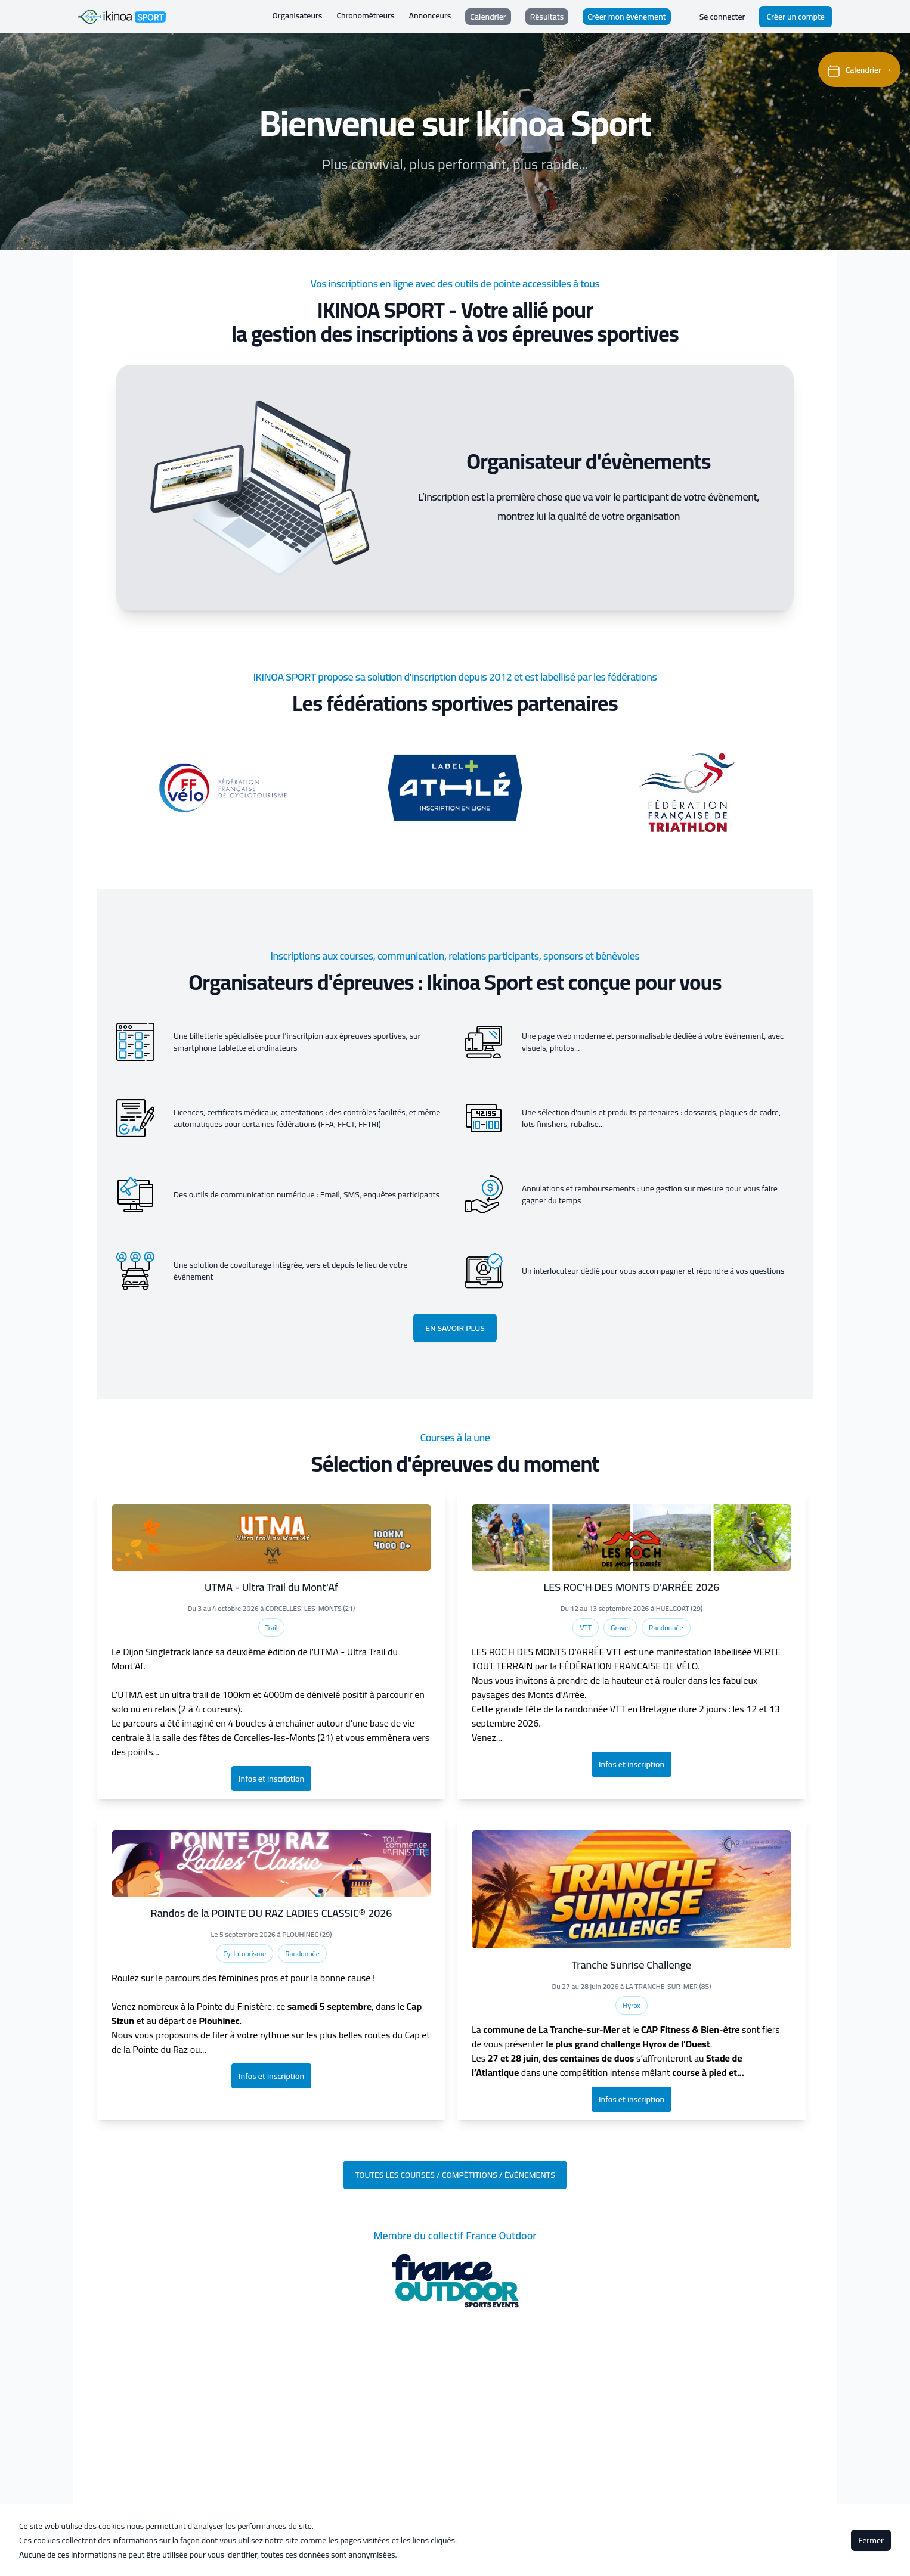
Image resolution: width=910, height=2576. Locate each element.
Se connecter (722, 17)
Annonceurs (430, 15)
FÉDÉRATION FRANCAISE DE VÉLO (628, 1666)
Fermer (871, 2540)
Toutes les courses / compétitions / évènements (455, 2175)
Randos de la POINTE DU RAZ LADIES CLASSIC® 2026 (271, 1913)
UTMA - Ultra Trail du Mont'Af (271, 1587)
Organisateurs (298, 15)
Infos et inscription (271, 1778)
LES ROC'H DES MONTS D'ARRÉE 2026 (632, 1587)
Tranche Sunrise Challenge (631, 1965)
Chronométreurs (365, 15)
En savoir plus (455, 1328)
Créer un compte (795, 16)
